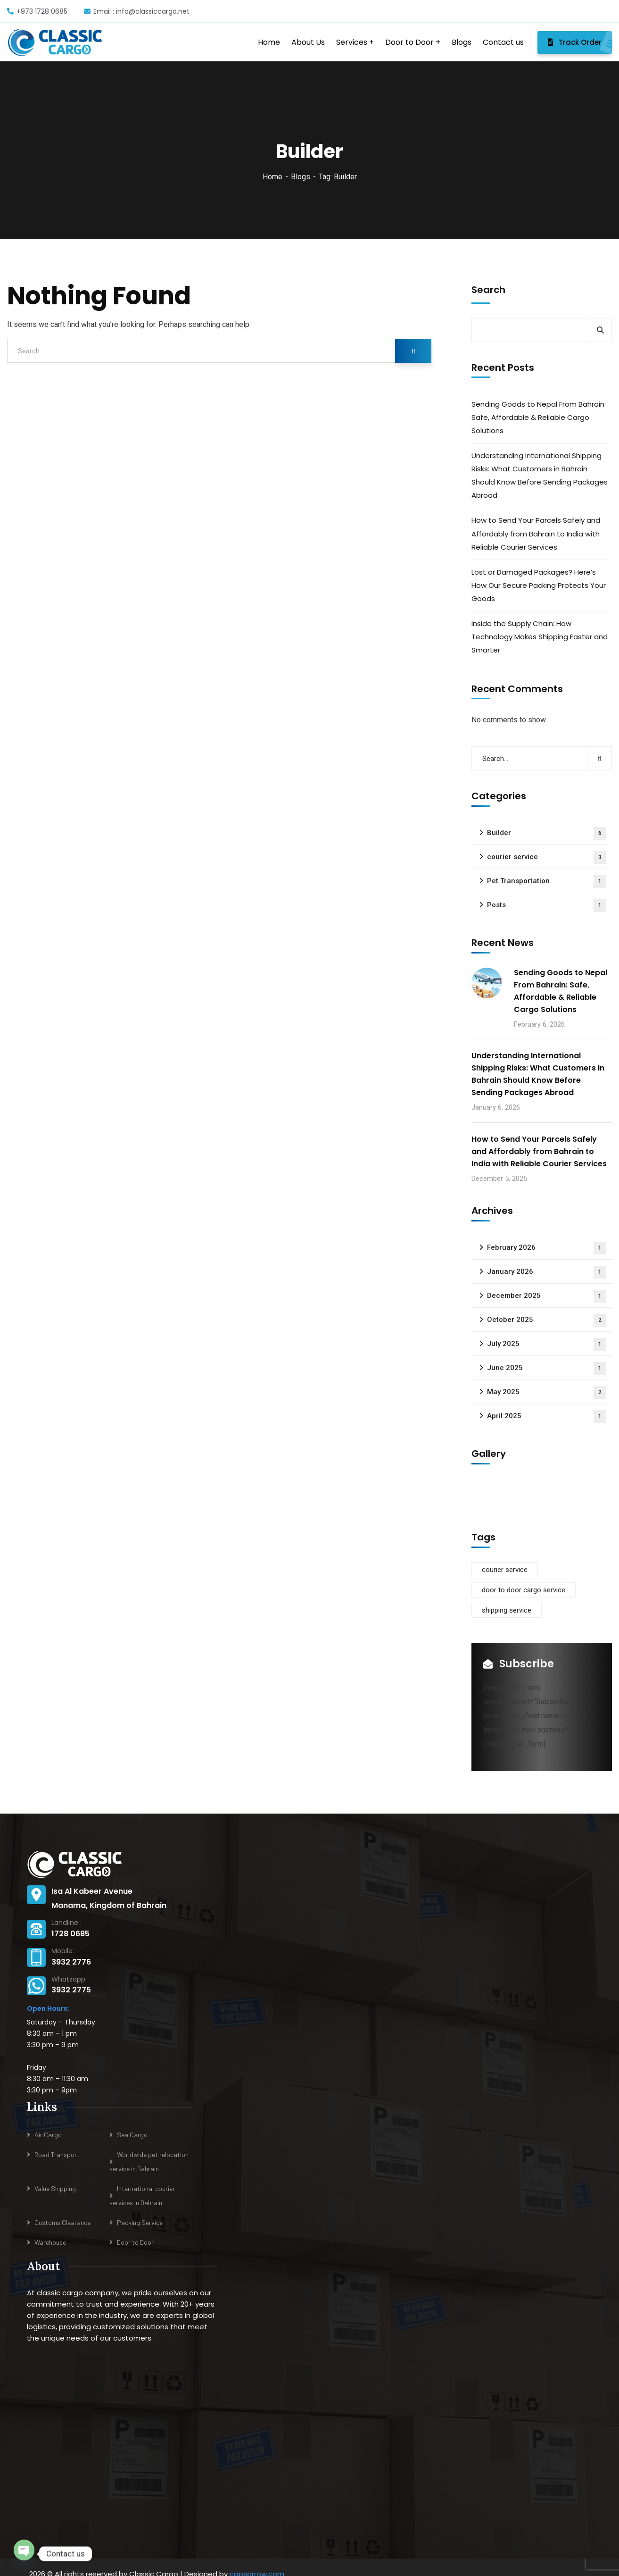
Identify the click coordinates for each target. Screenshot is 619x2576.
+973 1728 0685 (37, 11)
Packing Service (140, 2222)
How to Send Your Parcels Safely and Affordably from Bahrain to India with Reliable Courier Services (535, 533)
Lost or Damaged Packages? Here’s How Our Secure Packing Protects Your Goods (538, 585)
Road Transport (57, 2154)
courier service (546, 857)
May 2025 (546, 1392)
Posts (546, 905)
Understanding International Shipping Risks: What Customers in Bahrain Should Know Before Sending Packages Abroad (539, 475)
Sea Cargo (132, 2135)
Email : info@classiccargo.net (137, 11)
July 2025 (546, 1344)
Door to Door (135, 2242)
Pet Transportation (546, 881)
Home (272, 176)
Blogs (300, 176)
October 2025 (546, 1320)
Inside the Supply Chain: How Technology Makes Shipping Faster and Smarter (539, 637)
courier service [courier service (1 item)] (505, 1569)
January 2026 (546, 1272)
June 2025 (546, 1368)
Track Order (580, 42)
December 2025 (546, 1296)
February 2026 (546, 1248)
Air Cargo (48, 2135)
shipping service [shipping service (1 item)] (506, 1610)
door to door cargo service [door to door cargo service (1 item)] (523, 1590)
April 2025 (546, 1416)
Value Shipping (55, 2188)
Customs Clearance (62, 2222)
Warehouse (50, 2242)
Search (488, 289)
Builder (546, 833)
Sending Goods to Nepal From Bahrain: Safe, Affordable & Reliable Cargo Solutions (538, 417)
